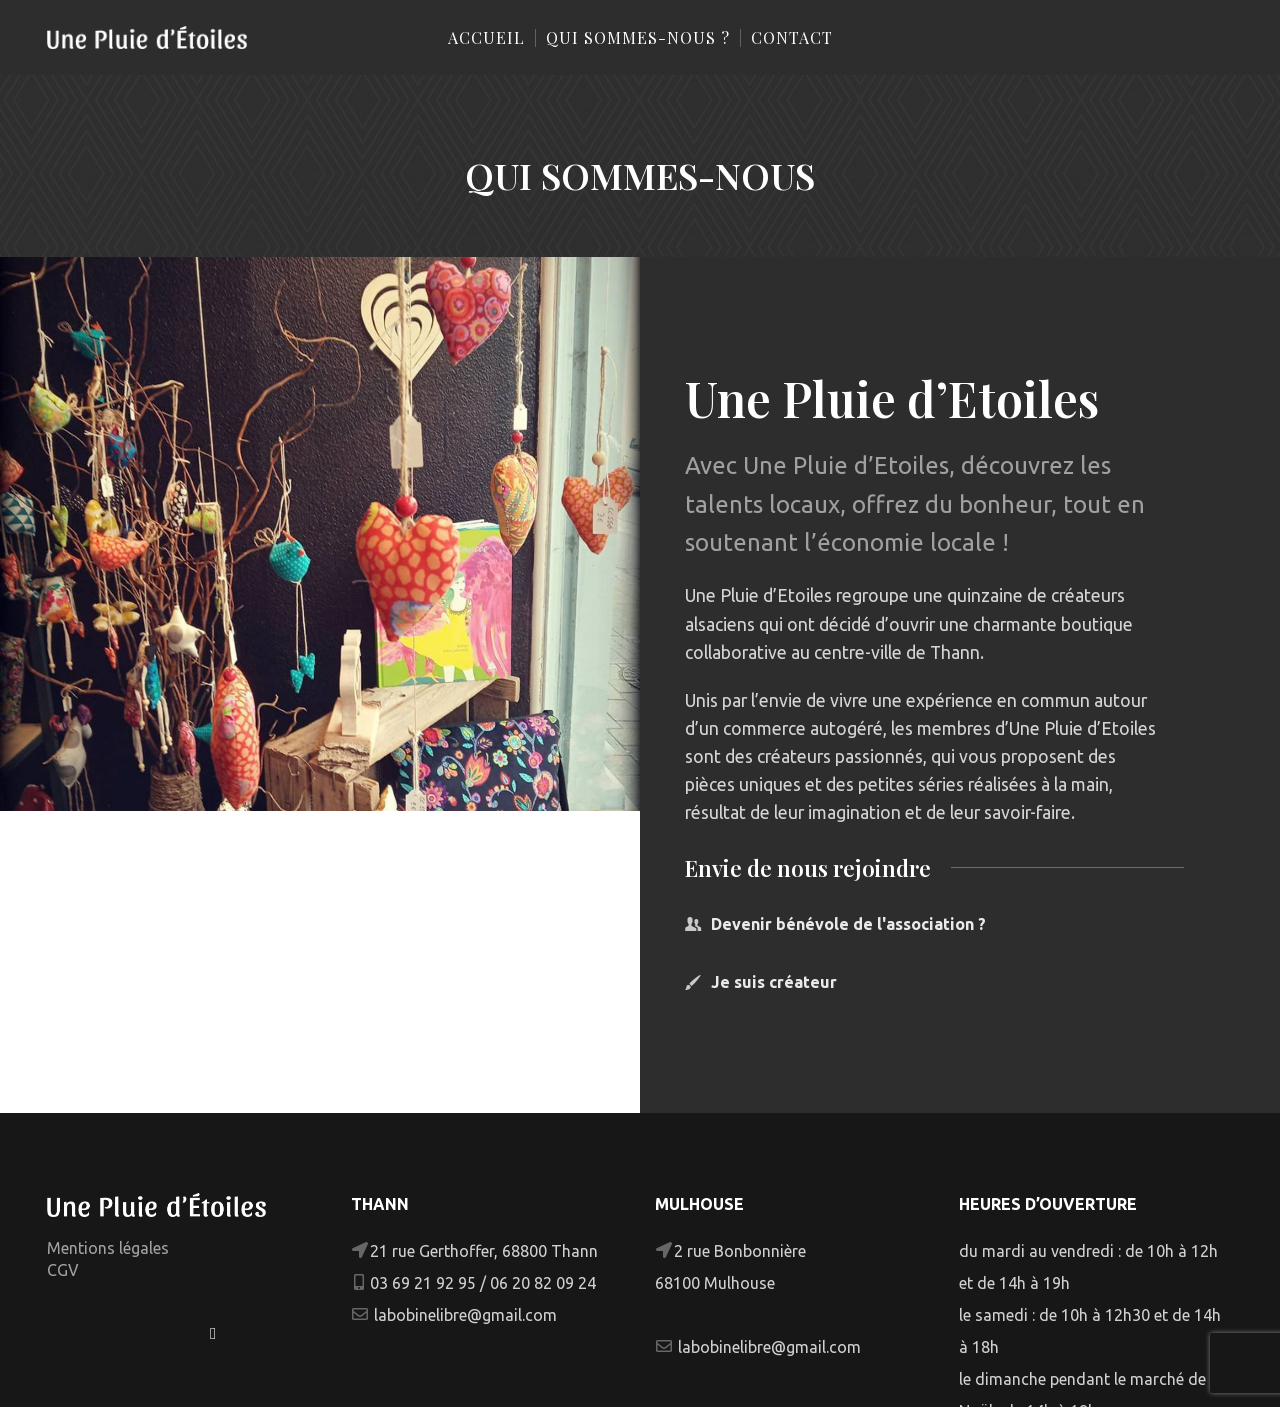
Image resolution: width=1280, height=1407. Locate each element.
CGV (63, 1270)
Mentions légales (108, 1248)
